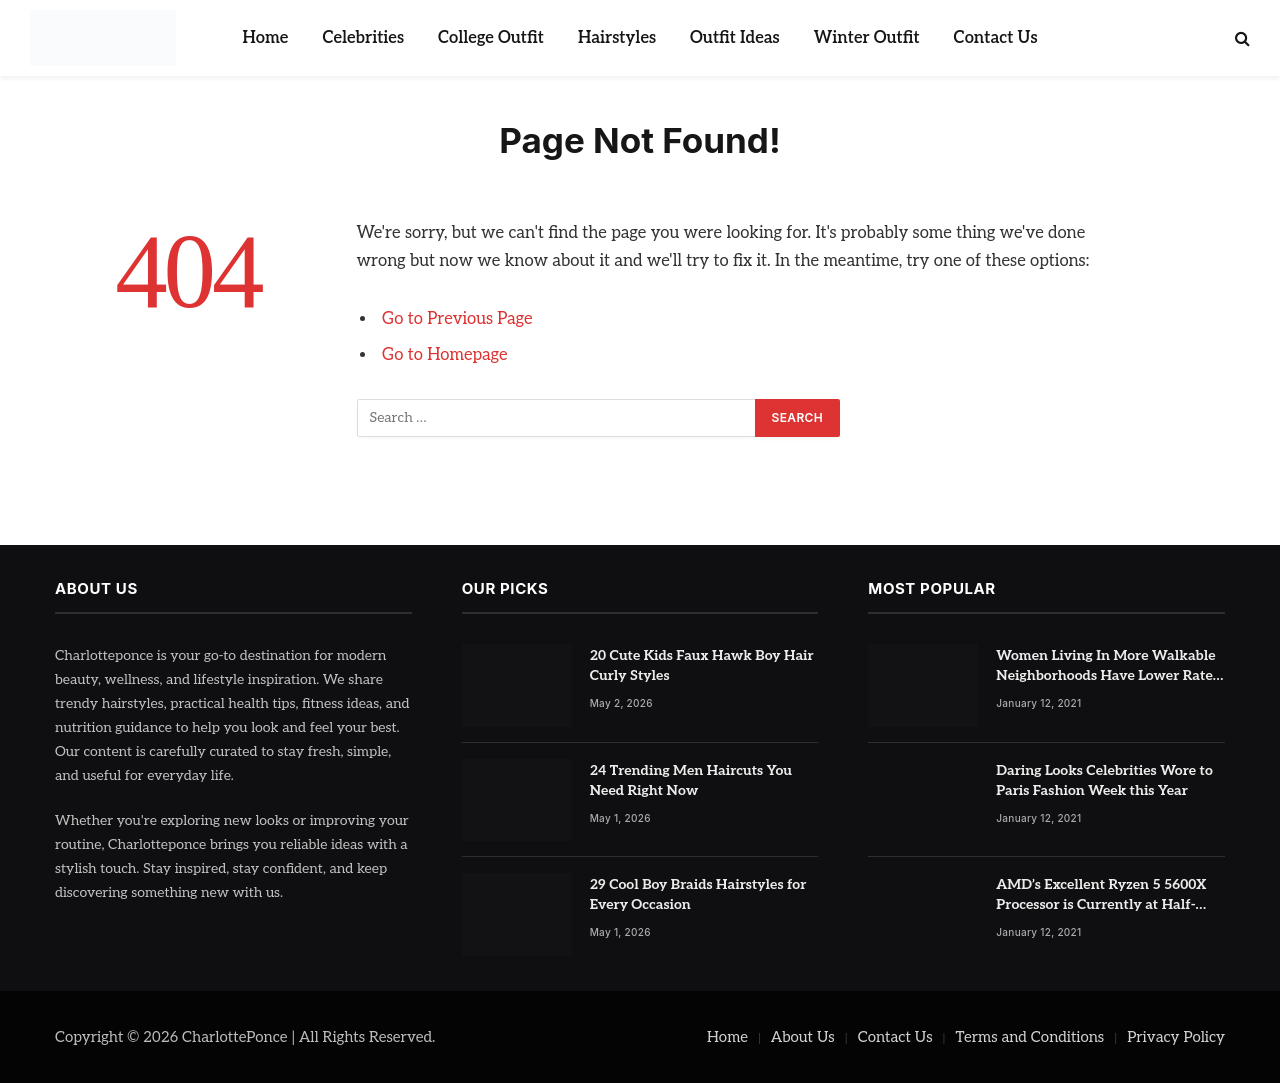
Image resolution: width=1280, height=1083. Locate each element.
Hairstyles (617, 38)
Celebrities (363, 38)
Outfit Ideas (735, 38)
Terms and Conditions (1030, 1037)
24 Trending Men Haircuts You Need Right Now (691, 780)
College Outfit (491, 38)
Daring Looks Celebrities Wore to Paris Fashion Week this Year (1104, 780)
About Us (803, 1037)
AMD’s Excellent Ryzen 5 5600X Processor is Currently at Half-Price (1101, 895)
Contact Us (996, 38)
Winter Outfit (867, 38)
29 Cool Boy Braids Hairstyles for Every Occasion (698, 894)
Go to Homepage (445, 355)
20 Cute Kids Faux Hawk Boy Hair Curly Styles (702, 665)
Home (265, 38)
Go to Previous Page (457, 319)
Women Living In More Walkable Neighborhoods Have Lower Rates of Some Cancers (1107, 666)
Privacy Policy (1176, 1037)
